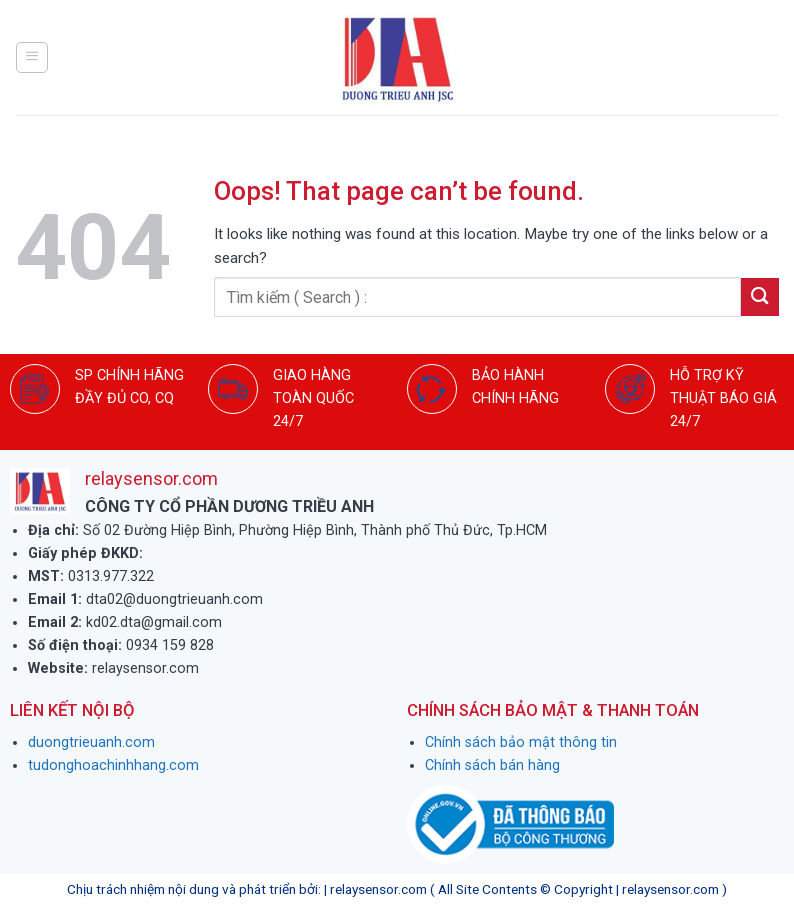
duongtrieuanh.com (91, 742)
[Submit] (760, 296)
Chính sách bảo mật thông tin (521, 742)
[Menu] (32, 57)
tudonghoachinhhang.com (113, 765)
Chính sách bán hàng (492, 765)
